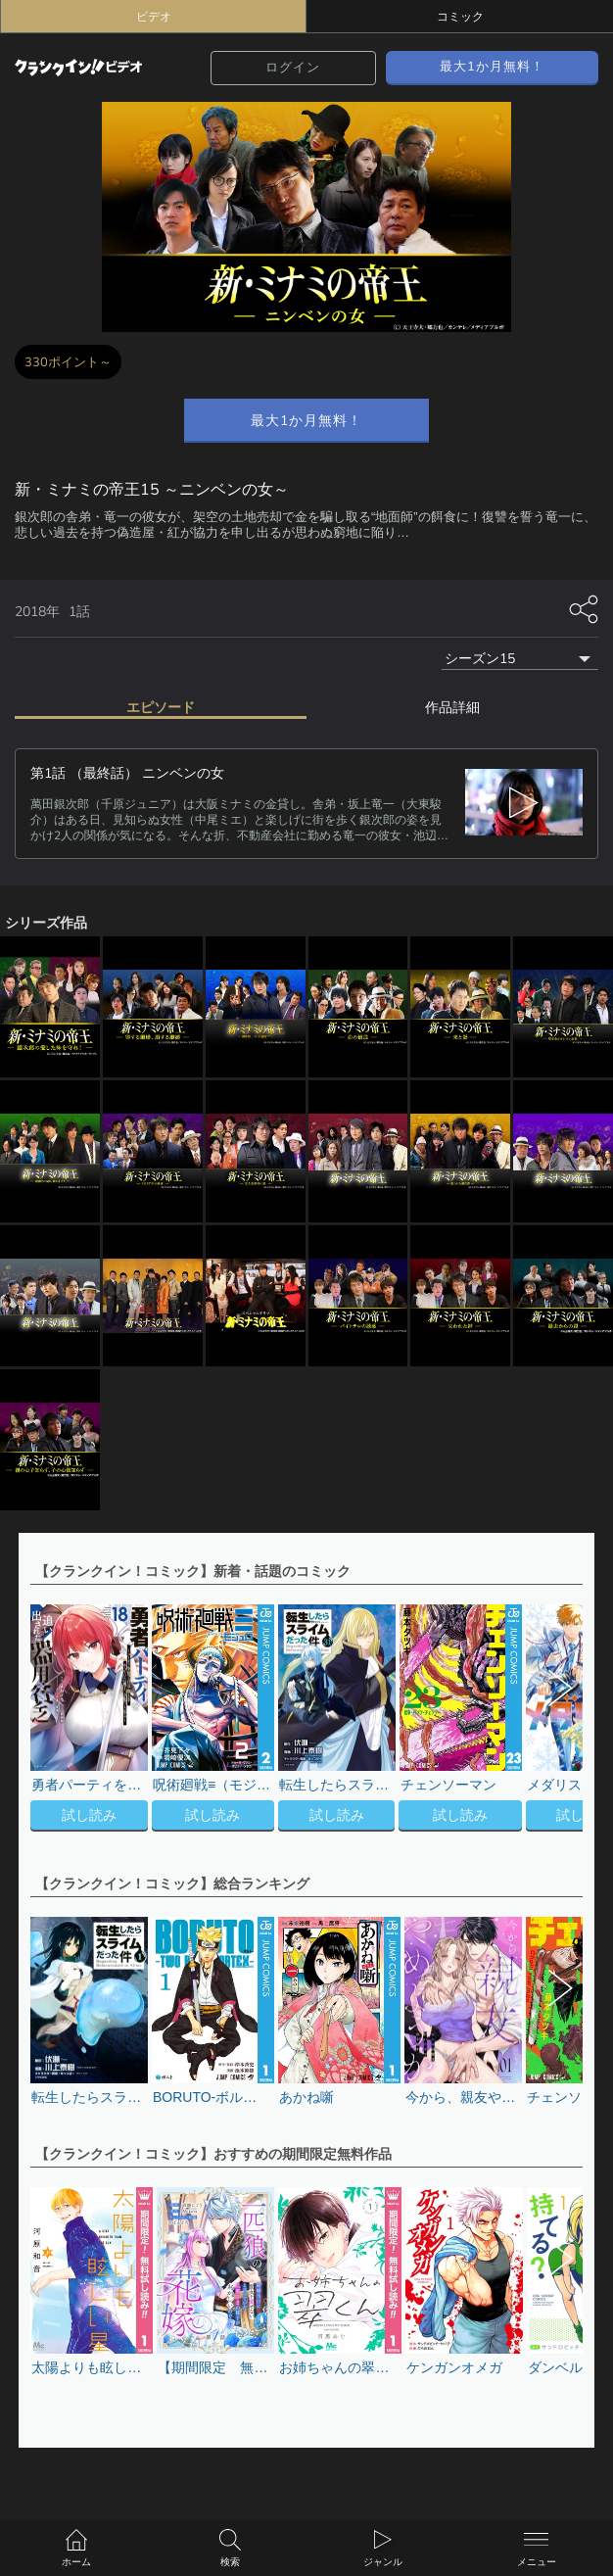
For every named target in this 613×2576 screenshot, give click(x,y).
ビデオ (153, 17)
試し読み (89, 1816)
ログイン (292, 67)
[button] (558, 1720)
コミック (460, 17)
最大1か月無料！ (492, 66)
